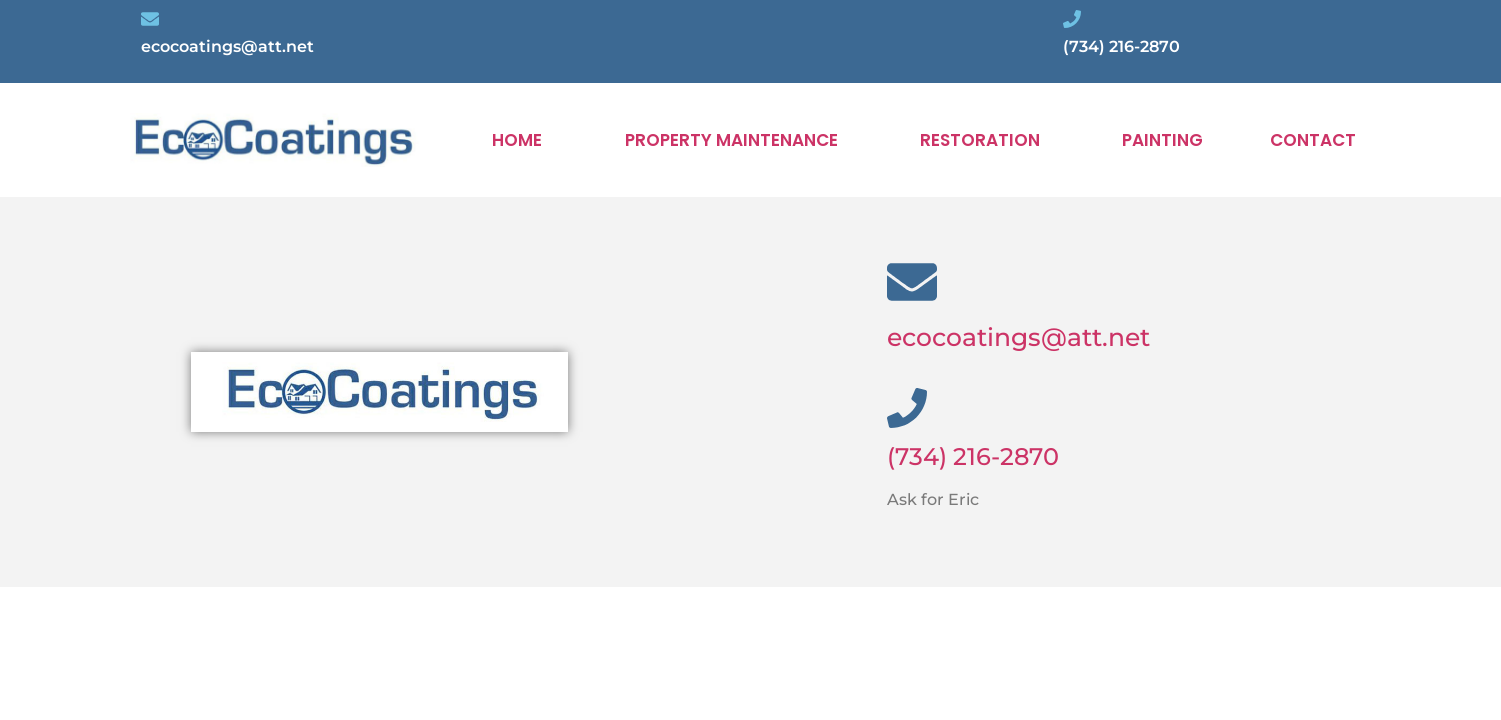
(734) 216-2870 (973, 456)
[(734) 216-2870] (907, 408)
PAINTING (1162, 140)
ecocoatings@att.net (1018, 337)
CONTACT (1313, 140)
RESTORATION (980, 140)
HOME (517, 140)
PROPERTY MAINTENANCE (731, 140)
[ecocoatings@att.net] (912, 282)
